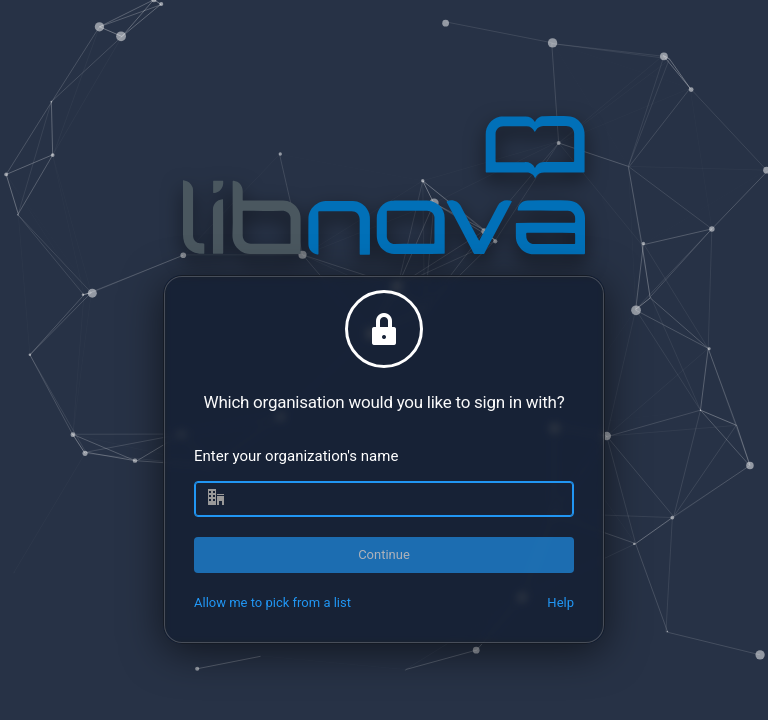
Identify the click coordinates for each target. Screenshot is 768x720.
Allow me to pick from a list (272, 602)
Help (560, 602)
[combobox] (384, 499)
